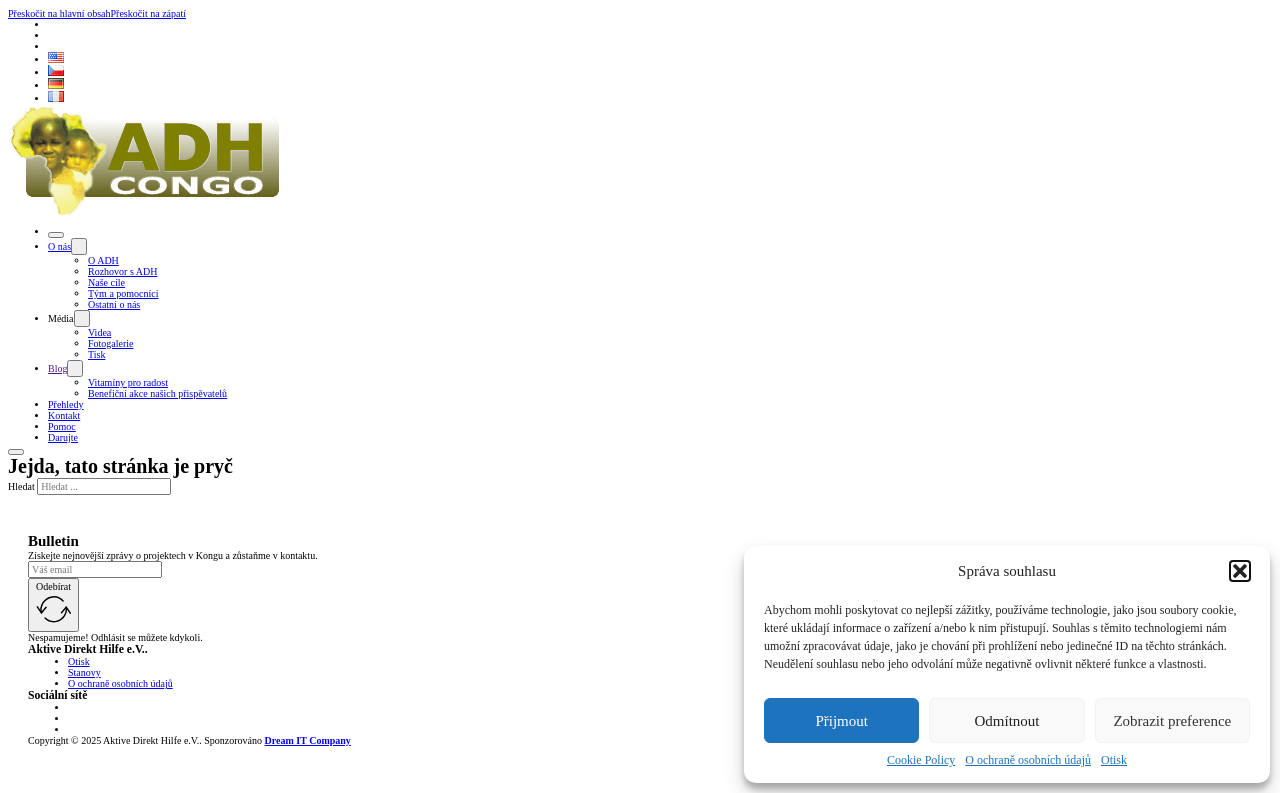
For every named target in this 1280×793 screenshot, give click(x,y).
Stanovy (84, 672)
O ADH (103, 260)
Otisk (1114, 760)
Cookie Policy (921, 760)
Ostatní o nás (114, 304)
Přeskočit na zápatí (148, 13)
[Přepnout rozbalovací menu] (79, 246)
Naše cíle (106, 282)
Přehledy (66, 404)
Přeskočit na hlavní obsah (59, 13)
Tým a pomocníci (123, 293)
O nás (59, 246)
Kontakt (64, 415)
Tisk (96, 354)
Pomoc (62, 426)
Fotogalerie (111, 343)
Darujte (63, 437)
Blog (57, 368)
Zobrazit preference (1172, 721)
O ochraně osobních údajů (1028, 760)
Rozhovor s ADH (122, 271)
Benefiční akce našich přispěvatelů (157, 393)
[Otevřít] (56, 235)
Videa (99, 332)
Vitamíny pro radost (128, 382)
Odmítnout (1006, 721)
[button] (1240, 571)
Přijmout (841, 721)
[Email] (95, 569)
